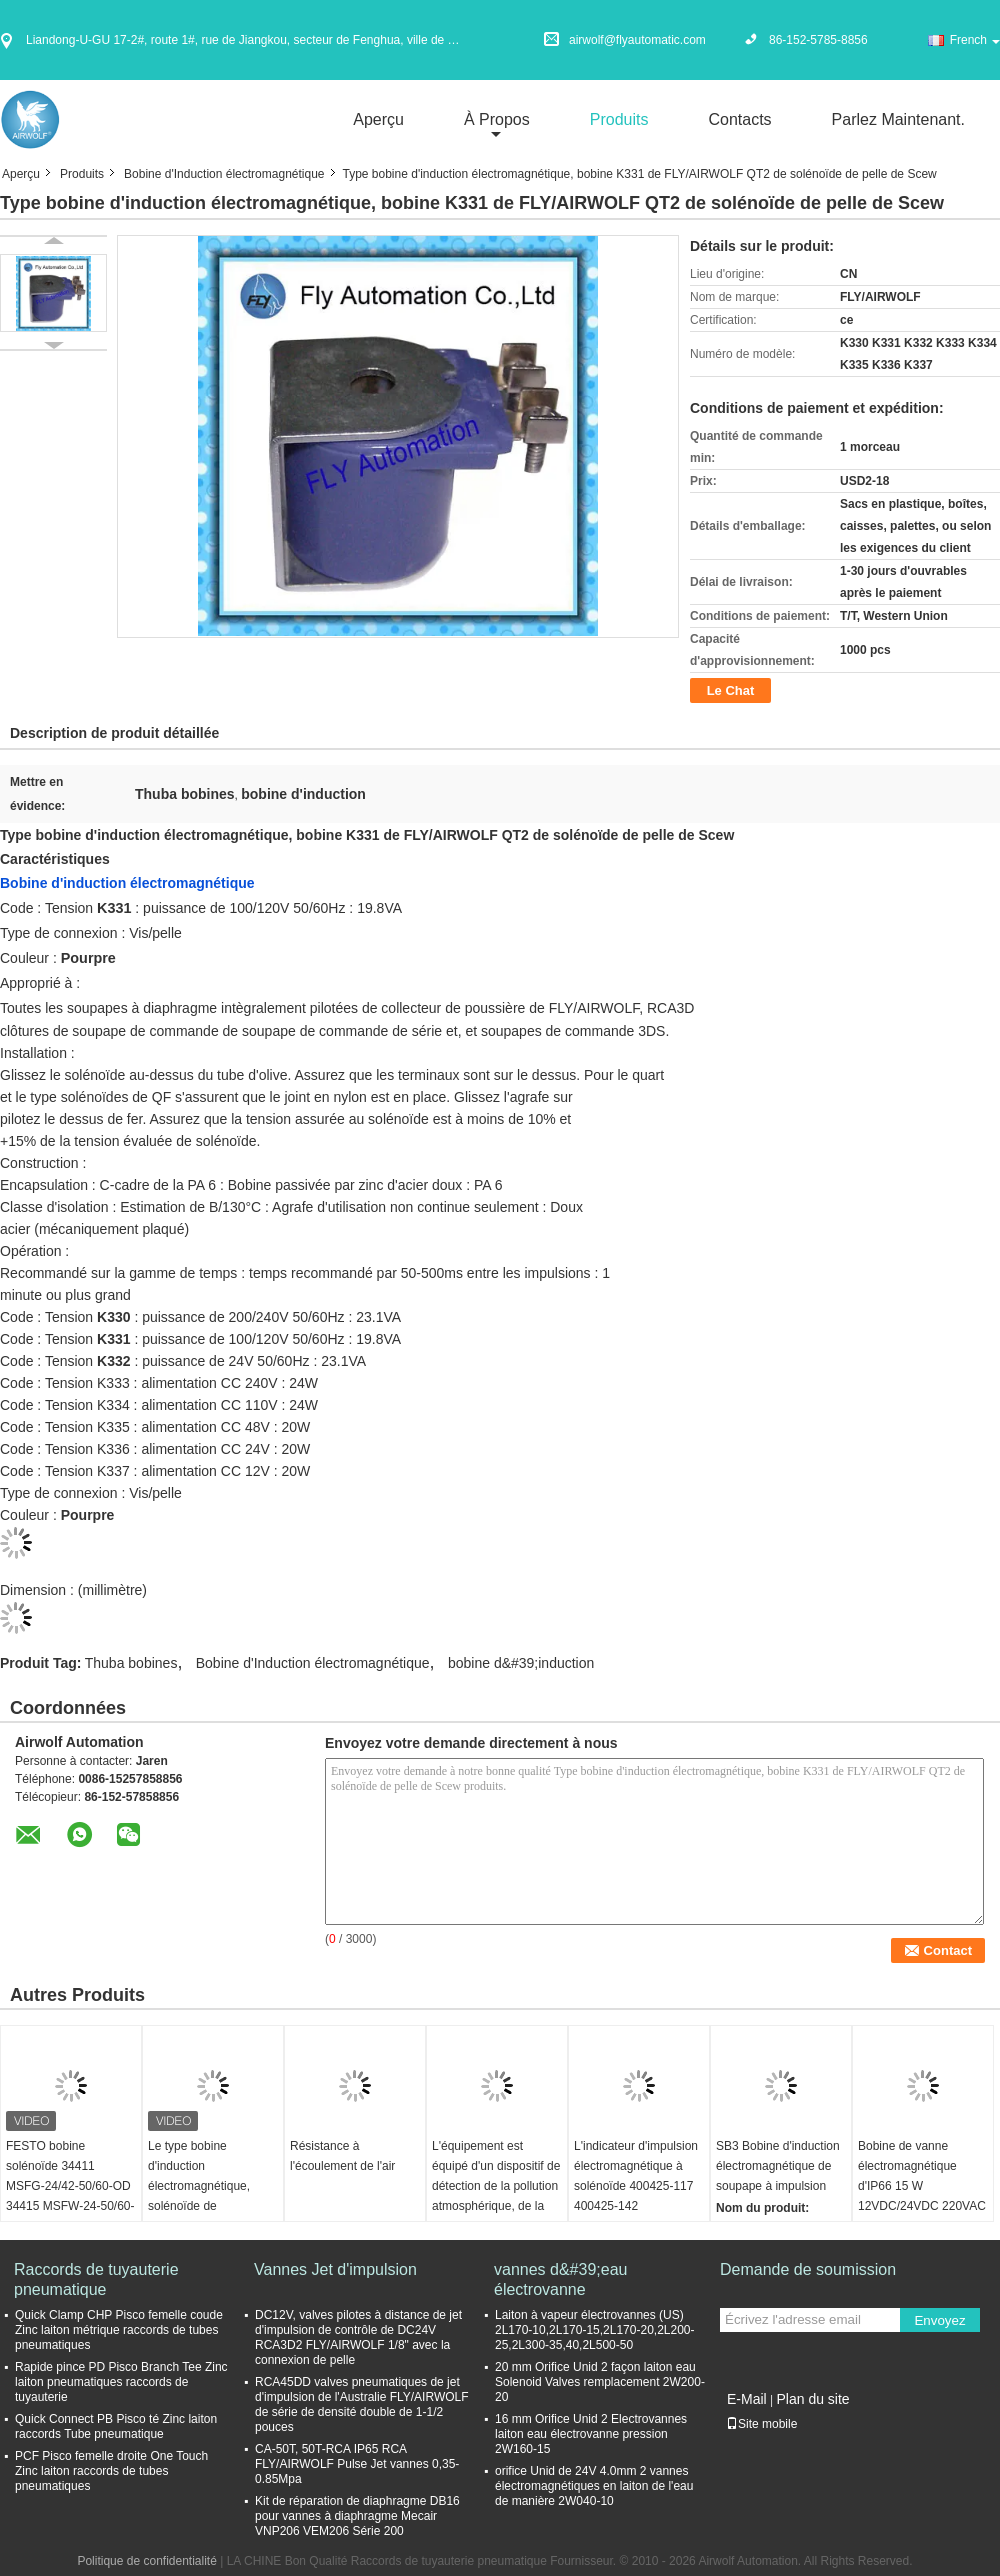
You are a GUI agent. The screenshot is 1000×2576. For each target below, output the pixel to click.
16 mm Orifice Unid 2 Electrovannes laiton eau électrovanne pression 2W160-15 (591, 2434)
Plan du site (812, 2399)
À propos (497, 119)
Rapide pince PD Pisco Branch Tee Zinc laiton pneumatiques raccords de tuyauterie (121, 2382)
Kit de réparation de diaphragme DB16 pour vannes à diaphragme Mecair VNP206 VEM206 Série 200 (357, 2516)
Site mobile (761, 2424)
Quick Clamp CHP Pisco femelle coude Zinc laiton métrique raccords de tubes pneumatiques (119, 2330)
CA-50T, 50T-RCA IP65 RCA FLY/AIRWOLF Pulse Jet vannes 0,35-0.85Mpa (357, 2464)
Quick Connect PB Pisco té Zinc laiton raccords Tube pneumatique (116, 2426)
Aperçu (378, 119)
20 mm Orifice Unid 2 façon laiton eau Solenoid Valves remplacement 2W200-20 (600, 2382)
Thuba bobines (131, 1663)
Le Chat (731, 690)
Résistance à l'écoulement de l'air (342, 2156)
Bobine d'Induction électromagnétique (224, 174)
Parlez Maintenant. (898, 119)
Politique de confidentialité (146, 2561)
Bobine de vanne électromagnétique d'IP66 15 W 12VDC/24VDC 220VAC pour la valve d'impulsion (922, 2196)
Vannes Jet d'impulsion (335, 2269)
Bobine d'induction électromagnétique (127, 883)
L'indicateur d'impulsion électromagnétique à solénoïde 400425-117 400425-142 (636, 2176)
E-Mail (747, 2399)
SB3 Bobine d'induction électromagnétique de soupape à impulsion (778, 2166)
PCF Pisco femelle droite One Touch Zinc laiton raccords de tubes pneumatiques (111, 2471)
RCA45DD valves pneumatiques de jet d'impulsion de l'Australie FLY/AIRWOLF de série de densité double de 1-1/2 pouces (362, 2404)
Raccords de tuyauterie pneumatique (96, 2279)
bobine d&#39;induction (521, 1663)
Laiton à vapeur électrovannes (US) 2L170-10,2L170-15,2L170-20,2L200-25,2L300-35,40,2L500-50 (595, 2330)
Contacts (739, 119)
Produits (619, 119)
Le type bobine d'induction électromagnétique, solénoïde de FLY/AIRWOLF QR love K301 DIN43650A (211, 2196)
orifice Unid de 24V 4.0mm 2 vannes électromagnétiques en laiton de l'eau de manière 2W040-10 (594, 2486)
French (975, 40)
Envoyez (939, 2320)
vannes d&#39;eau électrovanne (560, 2279)
